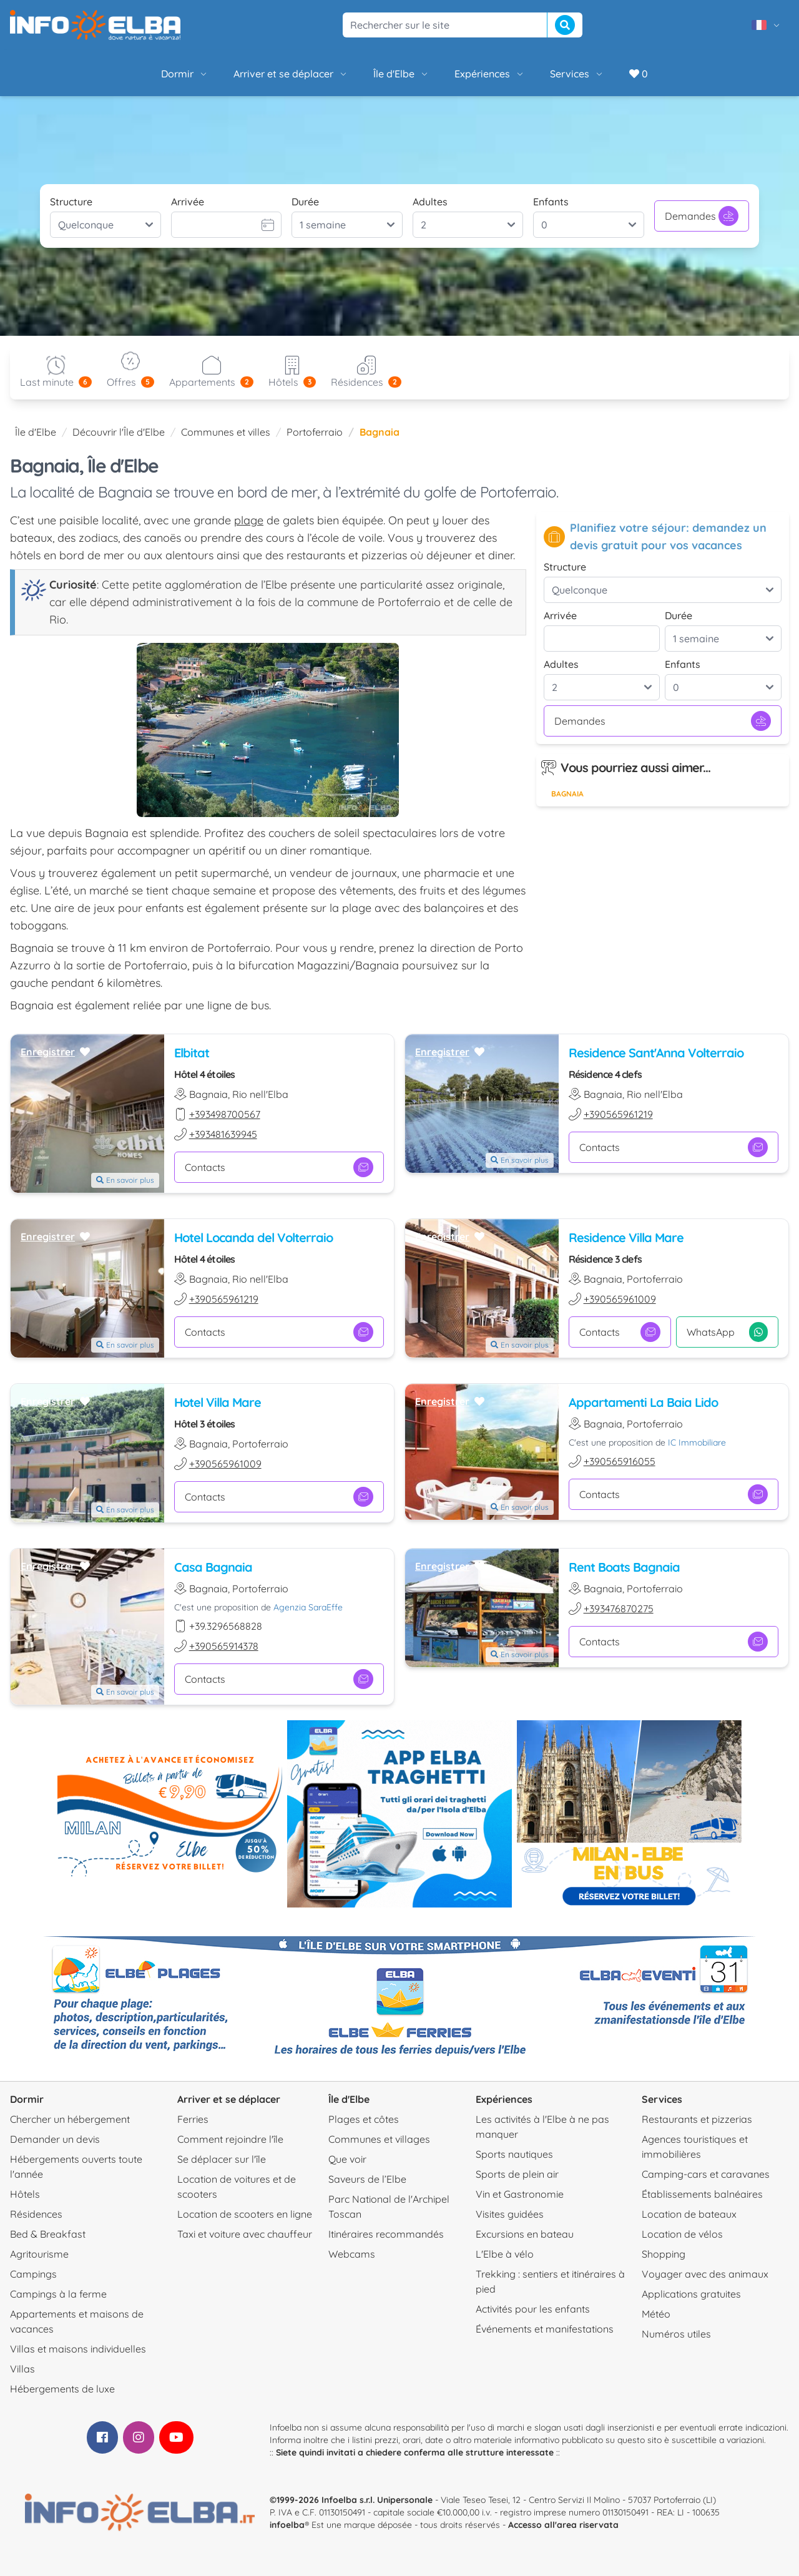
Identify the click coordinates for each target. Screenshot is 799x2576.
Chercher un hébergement (70, 2119)
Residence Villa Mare (626, 1237)
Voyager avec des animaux (705, 2274)
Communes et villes (225, 432)
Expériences (489, 73)
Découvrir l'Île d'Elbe (118, 432)
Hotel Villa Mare (217, 1402)
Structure (71, 201)
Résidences (36, 2214)
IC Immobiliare (697, 1442)
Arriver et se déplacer (290, 73)
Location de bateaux (689, 2214)
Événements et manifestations (545, 2329)
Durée (305, 201)
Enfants (551, 201)
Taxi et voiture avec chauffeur (244, 2234)
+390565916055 (619, 1461)
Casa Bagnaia (213, 1567)
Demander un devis (55, 2139)
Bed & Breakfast (48, 2234)
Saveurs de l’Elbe (367, 2179)
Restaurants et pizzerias (697, 2119)
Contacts (279, 1167)
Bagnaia (567, 793)
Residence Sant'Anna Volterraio (656, 1052)
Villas (22, 2369)
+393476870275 (619, 1608)
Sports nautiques (514, 2154)
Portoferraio (315, 432)
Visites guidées (510, 2214)
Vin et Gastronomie (520, 2194)
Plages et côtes (363, 2119)
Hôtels (25, 2194)
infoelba (287, 2524)
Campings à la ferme (58, 2294)
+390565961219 (618, 1114)
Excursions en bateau (525, 2234)
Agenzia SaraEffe (308, 1607)
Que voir (347, 2159)
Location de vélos (682, 2234)
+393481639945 (223, 1134)
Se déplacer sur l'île (221, 2159)
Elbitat (191, 1052)
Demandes (701, 216)
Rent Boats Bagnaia (624, 1567)
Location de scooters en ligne (244, 2214)
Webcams (351, 2254)
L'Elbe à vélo (505, 2254)
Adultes (430, 201)
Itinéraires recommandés (386, 2234)
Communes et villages (379, 2139)
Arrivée (187, 201)
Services (577, 73)
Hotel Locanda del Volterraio (253, 1237)
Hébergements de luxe (62, 2389)
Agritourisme (39, 2254)
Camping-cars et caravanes (706, 2174)
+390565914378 (223, 1646)
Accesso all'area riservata (563, 2524)
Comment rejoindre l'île (230, 2139)
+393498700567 (224, 1114)
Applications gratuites (691, 2294)
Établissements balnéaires (702, 2194)
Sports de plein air (517, 2174)
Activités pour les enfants (533, 2309)
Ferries (192, 2119)
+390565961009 (620, 1299)
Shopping (663, 2254)
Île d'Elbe (401, 73)
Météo (656, 2314)
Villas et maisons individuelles (78, 2349)
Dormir (184, 73)
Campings (33, 2274)
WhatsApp (727, 1332)
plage (248, 520)
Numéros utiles (676, 2334)
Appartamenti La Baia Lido (643, 1402)
